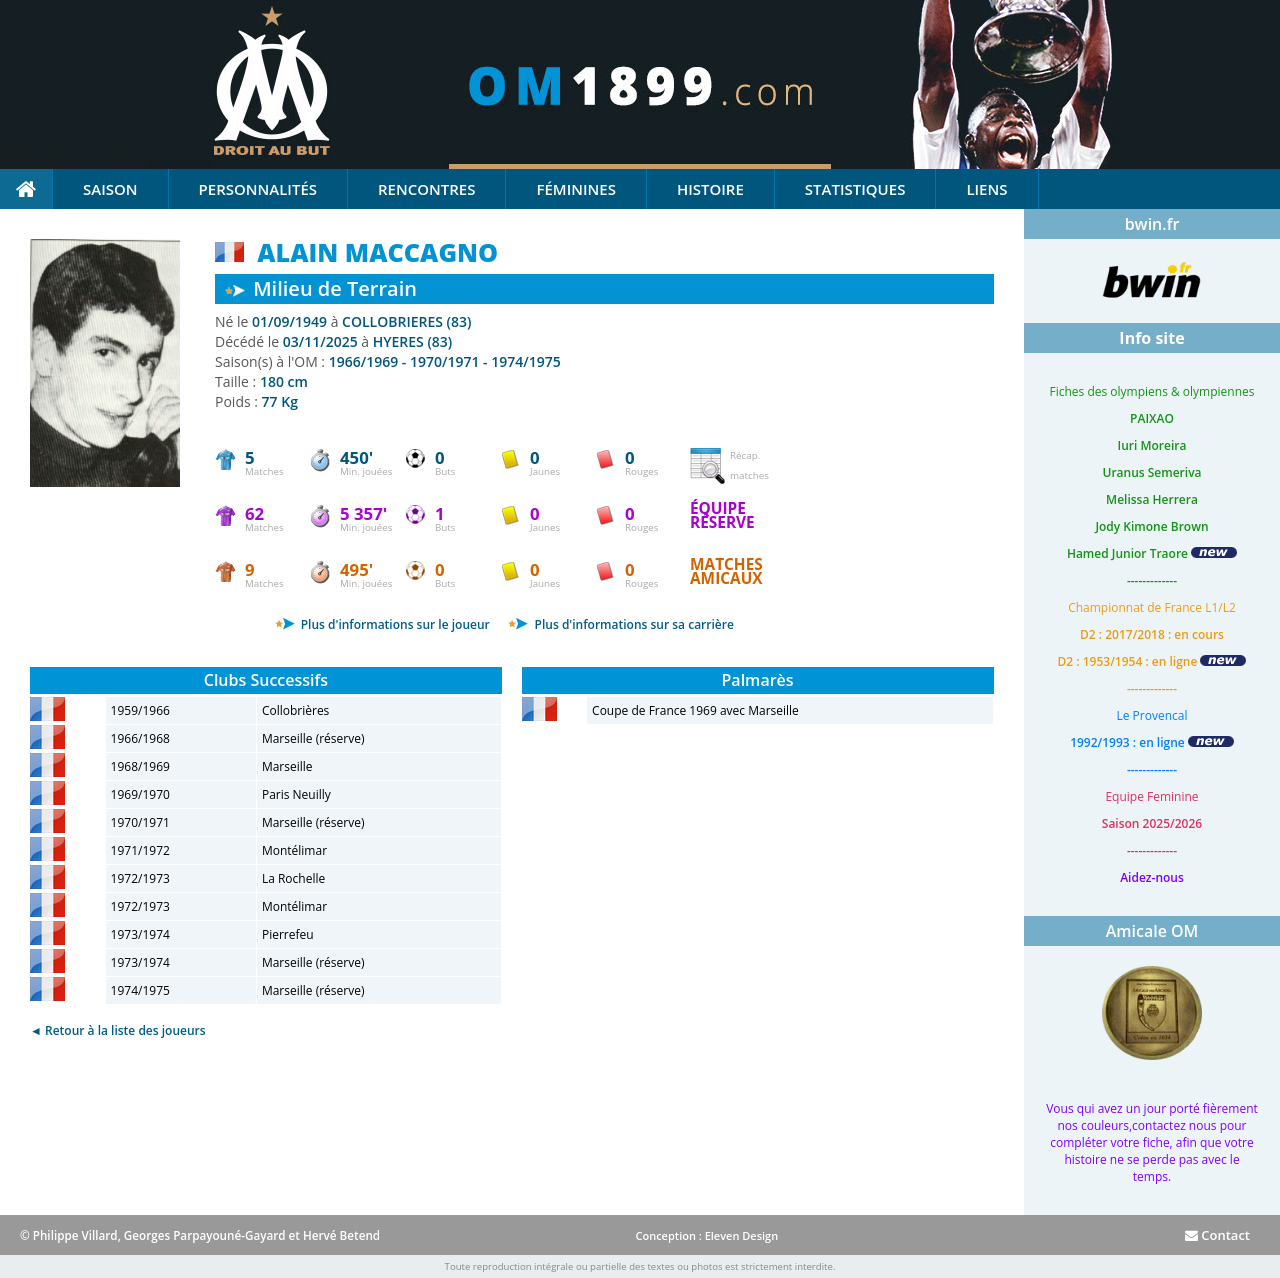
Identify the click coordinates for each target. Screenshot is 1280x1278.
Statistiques (855, 189)
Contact (1217, 1235)
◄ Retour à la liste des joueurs (118, 1030)
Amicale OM (1152, 931)
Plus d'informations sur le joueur (382, 624)
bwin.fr (1152, 224)
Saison (110, 189)
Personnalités (258, 189)
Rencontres (426, 189)
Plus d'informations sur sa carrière (620, 624)
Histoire (710, 189)
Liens (986, 189)
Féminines (575, 189)
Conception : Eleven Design (706, 1235)
